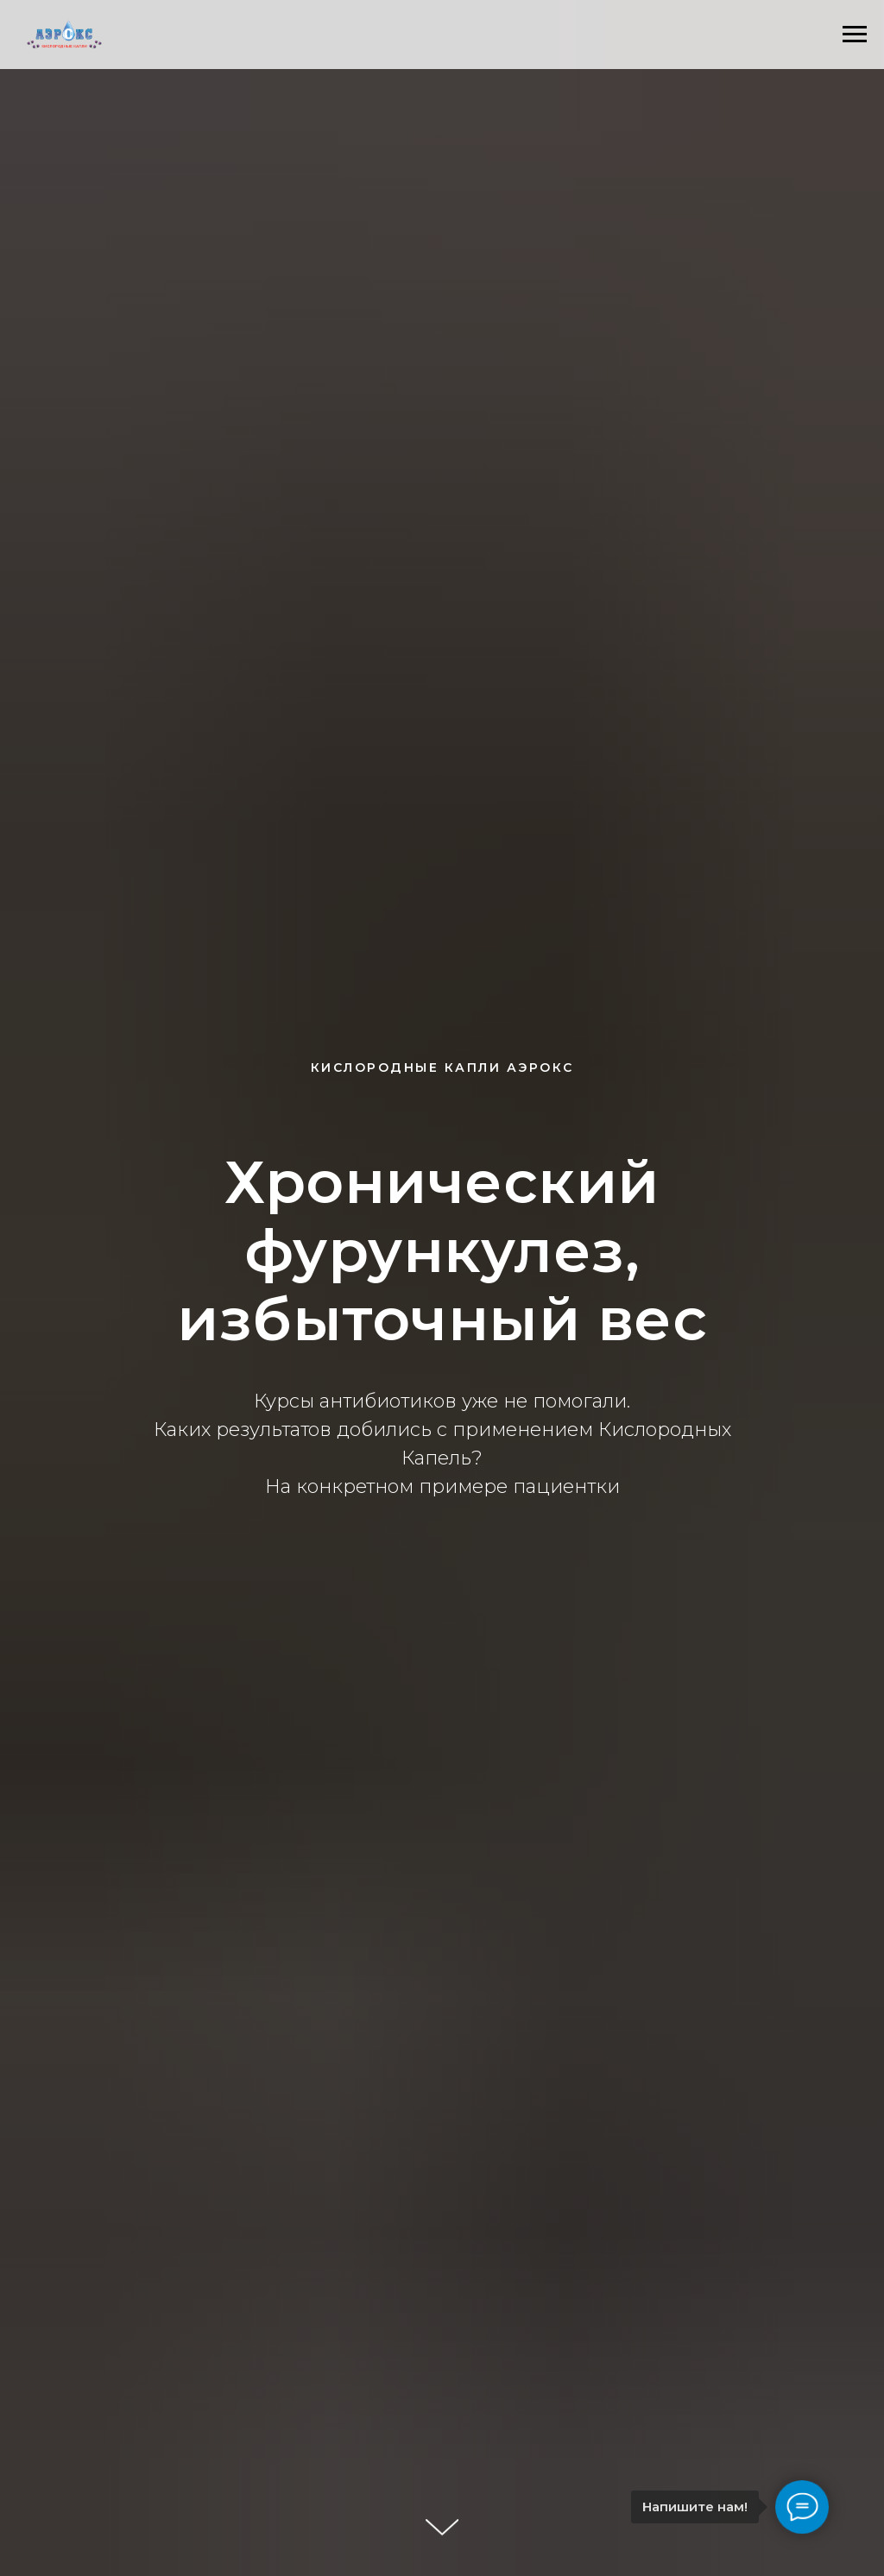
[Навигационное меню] (855, 34)
